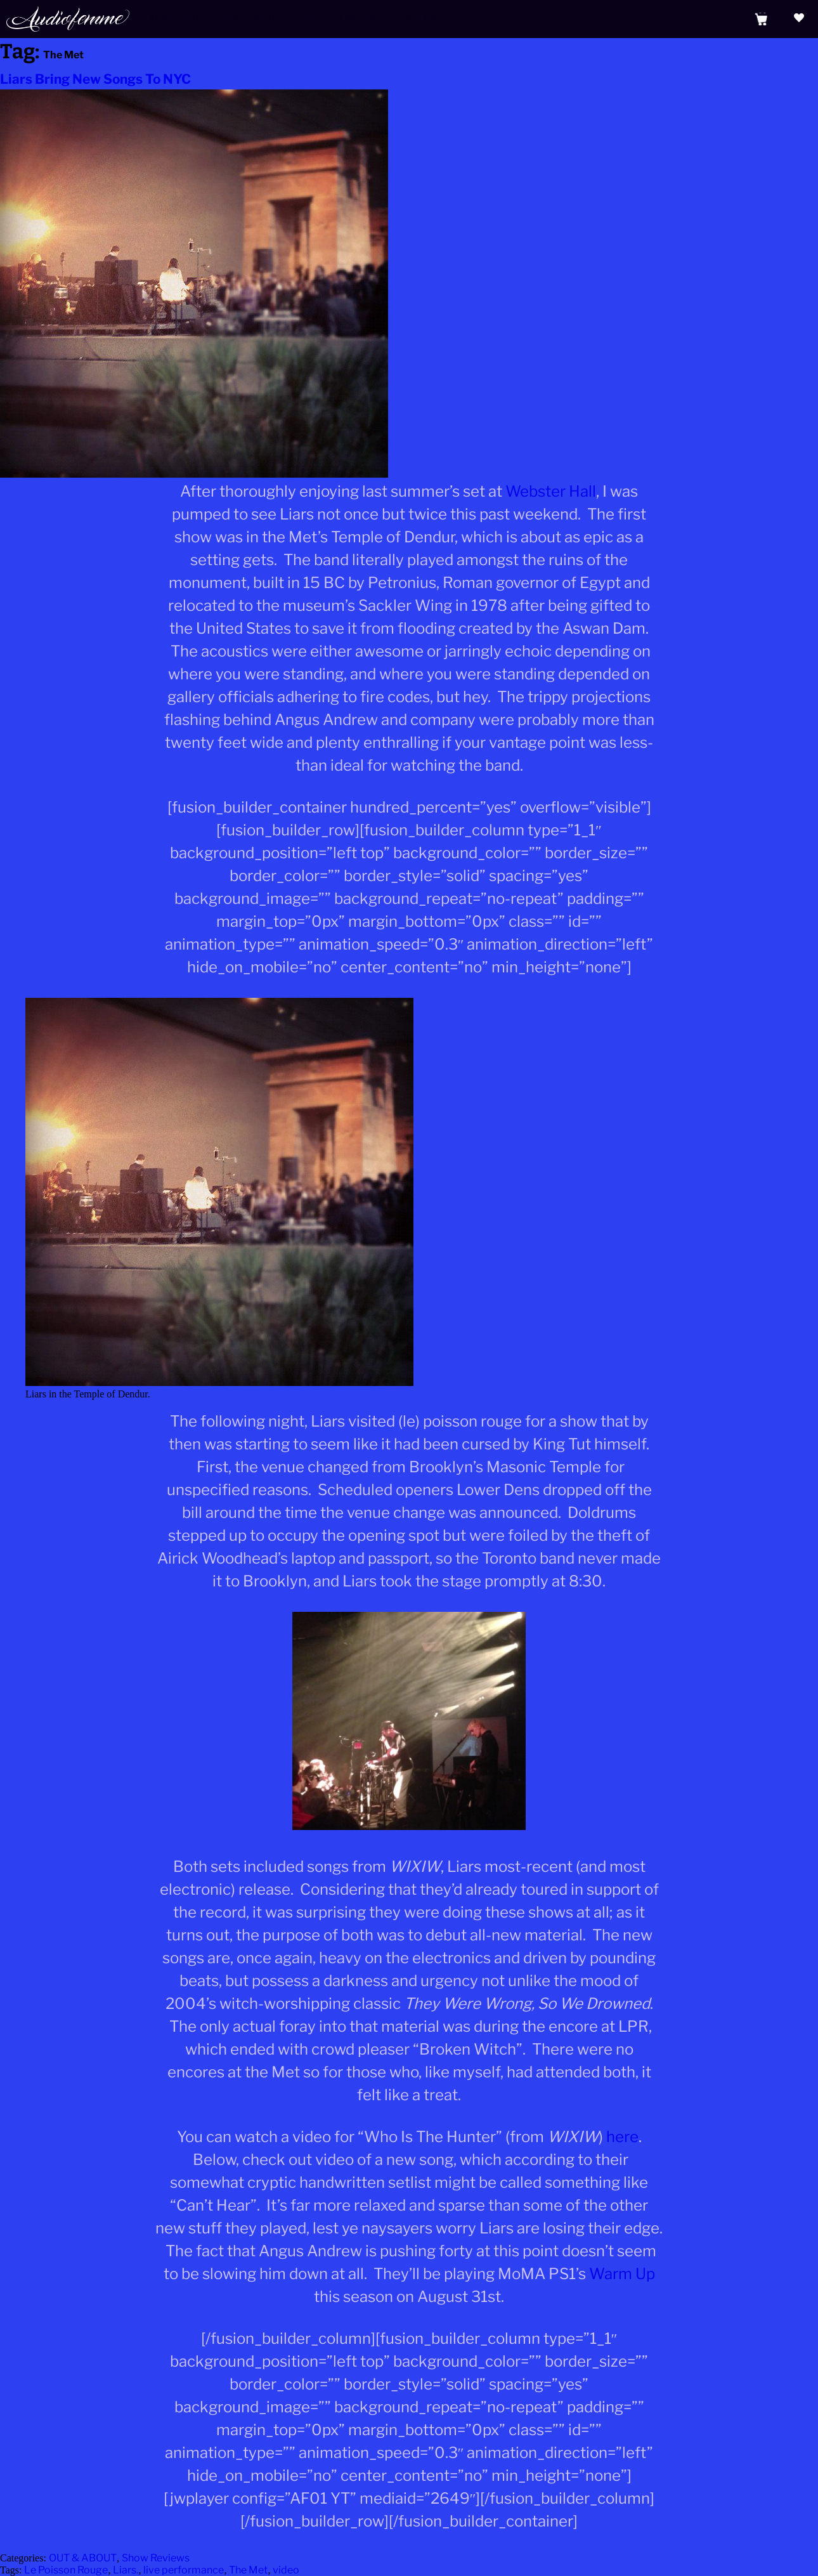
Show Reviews (156, 2558)
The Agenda (252, 18)
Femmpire (358, 18)
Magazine (419, 18)
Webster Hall (550, 491)
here (622, 2137)
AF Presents (179, 18)
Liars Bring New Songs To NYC (95, 79)
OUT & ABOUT (83, 2558)
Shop (307, 18)
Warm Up (622, 2274)
